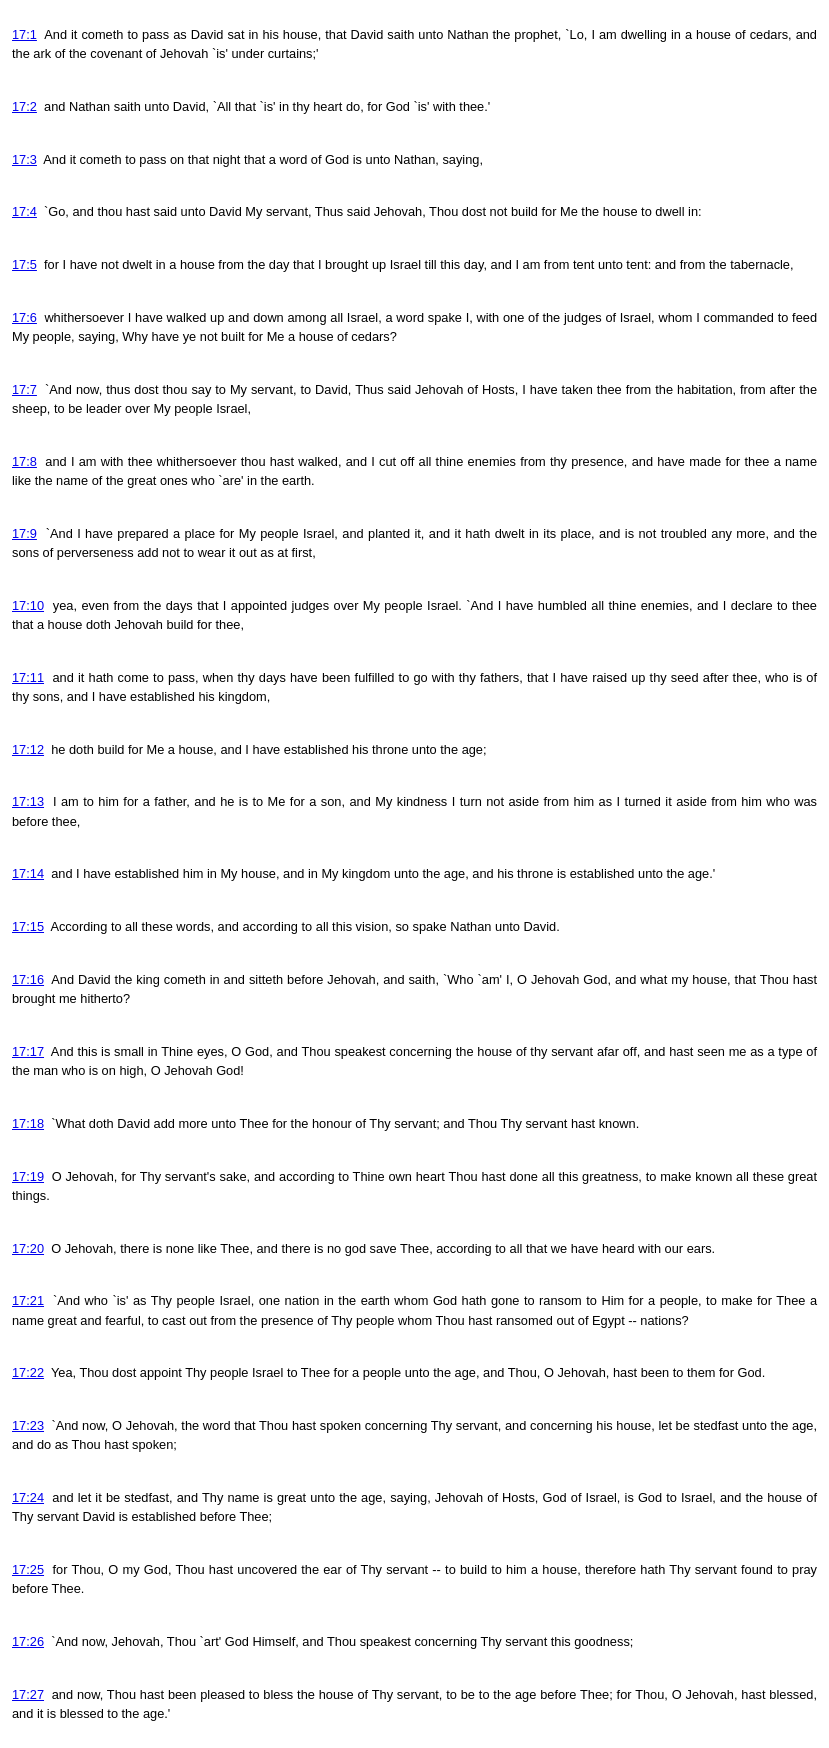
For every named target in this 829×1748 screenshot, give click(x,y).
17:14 (28, 873)
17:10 (28, 605)
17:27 (28, 1694)
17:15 (28, 926)
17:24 (28, 1497)
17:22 (28, 1372)
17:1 (24, 34)
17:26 (28, 1641)
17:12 (28, 749)
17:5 (24, 264)
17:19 (28, 1176)
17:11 (28, 677)
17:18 (28, 1123)
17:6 (24, 317)
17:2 (24, 106)
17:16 (28, 979)
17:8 (24, 461)
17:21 (28, 1300)
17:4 (24, 211)
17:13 (28, 801)
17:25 (28, 1569)
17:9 (24, 533)
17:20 (28, 1248)
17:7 (24, 389)
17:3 (24, 159)
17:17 (28, 1051)
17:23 (28, 1425)
